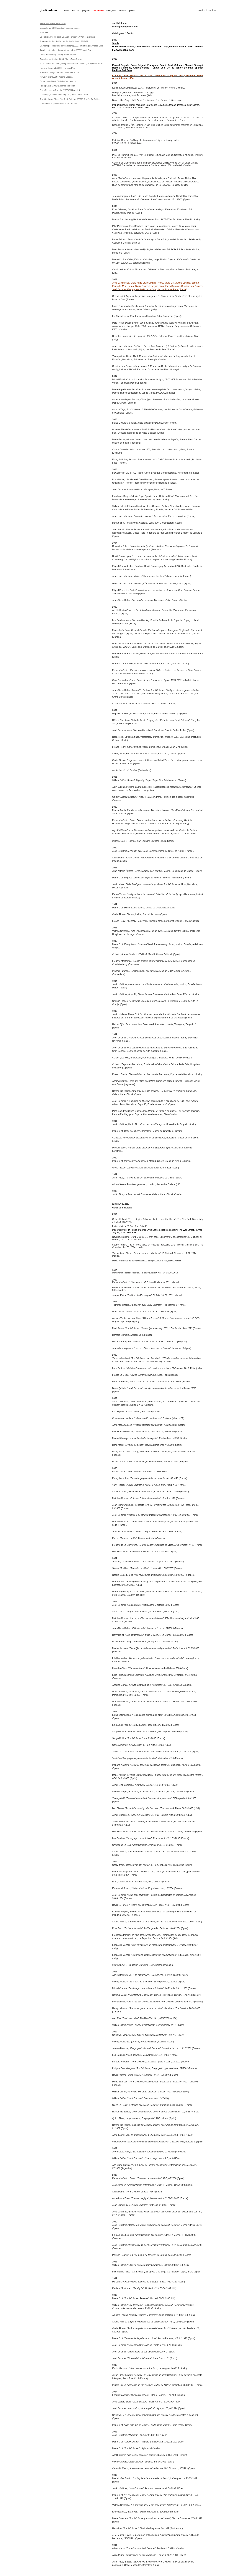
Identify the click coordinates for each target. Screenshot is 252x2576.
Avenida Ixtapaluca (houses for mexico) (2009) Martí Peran (66, 50)
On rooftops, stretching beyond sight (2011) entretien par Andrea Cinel (71, 46)
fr (205, 10)
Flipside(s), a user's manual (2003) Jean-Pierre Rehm (64, 95)
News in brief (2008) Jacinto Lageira (56, 77)
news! (66, 10)
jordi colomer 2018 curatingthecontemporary (60, 28)
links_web (111, 10)
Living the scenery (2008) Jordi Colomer (58, 55)
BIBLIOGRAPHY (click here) (53, 23)
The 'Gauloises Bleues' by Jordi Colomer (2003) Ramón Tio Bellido (70, 99)
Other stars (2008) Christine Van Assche (58, 81)
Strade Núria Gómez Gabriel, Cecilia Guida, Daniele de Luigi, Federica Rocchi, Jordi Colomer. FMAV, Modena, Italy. (157, 46)
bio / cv (75, 10)
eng (200, 10)
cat (215, 10)
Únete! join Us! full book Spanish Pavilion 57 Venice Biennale (67, 37)
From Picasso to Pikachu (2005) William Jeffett (61, 90)
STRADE (44, 32)
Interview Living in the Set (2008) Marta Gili (59, 72)
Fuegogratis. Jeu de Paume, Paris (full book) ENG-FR (64, 41)
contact (122, 10)
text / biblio (98, 10)
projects (86, 10)
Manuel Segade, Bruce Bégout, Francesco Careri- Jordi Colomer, (148, 65)
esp (210, 10)
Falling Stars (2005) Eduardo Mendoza (57, 86)
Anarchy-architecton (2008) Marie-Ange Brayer (61, 59)
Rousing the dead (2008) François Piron (58, 68)
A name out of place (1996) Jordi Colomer (59, 103)
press (132, 10)
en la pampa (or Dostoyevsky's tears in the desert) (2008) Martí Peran (71, 63)
